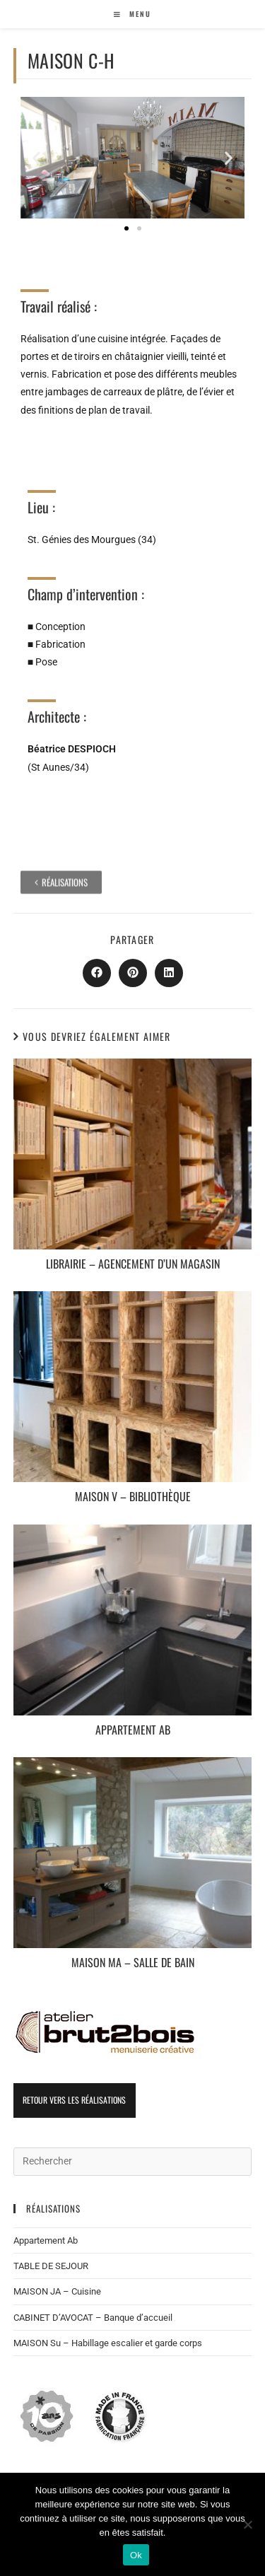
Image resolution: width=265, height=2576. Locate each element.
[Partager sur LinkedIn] (169, 973)
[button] (36, 157)
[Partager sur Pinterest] (133, 973)
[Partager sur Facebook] (97, 973)
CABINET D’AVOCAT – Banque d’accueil (92, 2317)
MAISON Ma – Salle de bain (132, 1963)
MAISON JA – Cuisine (57, 2291)
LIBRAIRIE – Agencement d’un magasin (133, 1264)
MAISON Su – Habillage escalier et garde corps (107, 2343)
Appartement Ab (132, 1730)
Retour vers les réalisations (74, 2100)
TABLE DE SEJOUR (50, 2266)
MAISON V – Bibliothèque (133, 1497)
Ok (136, 2555)
